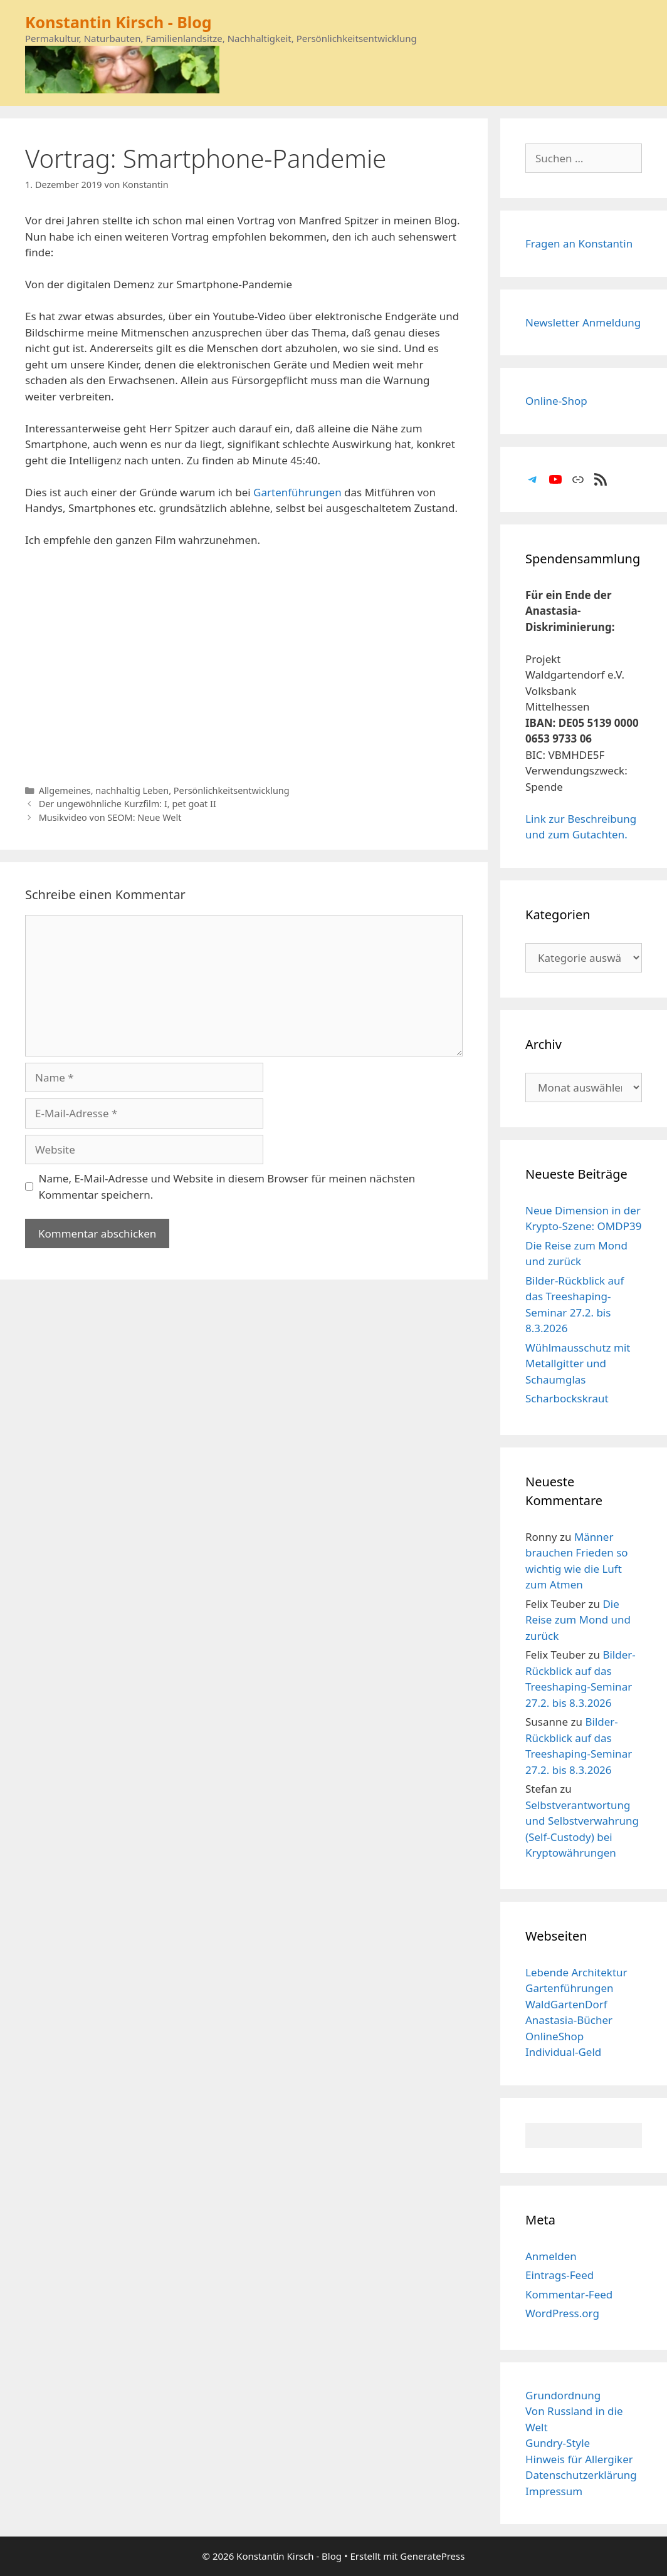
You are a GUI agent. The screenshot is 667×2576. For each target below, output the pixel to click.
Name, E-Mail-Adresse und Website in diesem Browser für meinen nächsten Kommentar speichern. (227, 1186)
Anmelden (551, 2256)
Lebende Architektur (576, 1972)
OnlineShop (554, 2036)
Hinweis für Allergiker (579, 2459)
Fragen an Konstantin (579, 243)
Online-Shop (556, 401)
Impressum (553, 2491)
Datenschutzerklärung (581, 2475)
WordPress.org (562, 2313)
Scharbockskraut (567, 1398)
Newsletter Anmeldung (583, 322)
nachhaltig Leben (132, 790)
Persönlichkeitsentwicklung (232, 790)
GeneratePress (432, 2556)
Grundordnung (563, 2395)
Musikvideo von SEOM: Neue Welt (110, 817)
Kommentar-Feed (568, 2294)
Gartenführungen (297, 492)
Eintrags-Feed (559, 2275)
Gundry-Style (557, 2443)
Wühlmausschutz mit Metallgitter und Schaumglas (577, 1363)
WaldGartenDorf (566, 2004)
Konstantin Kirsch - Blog (118, 22)
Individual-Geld (563, 2052)
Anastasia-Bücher (568, 2020)
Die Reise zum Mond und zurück (578, 1620)
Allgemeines (65, 790)
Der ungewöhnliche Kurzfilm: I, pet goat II (127, 804)
